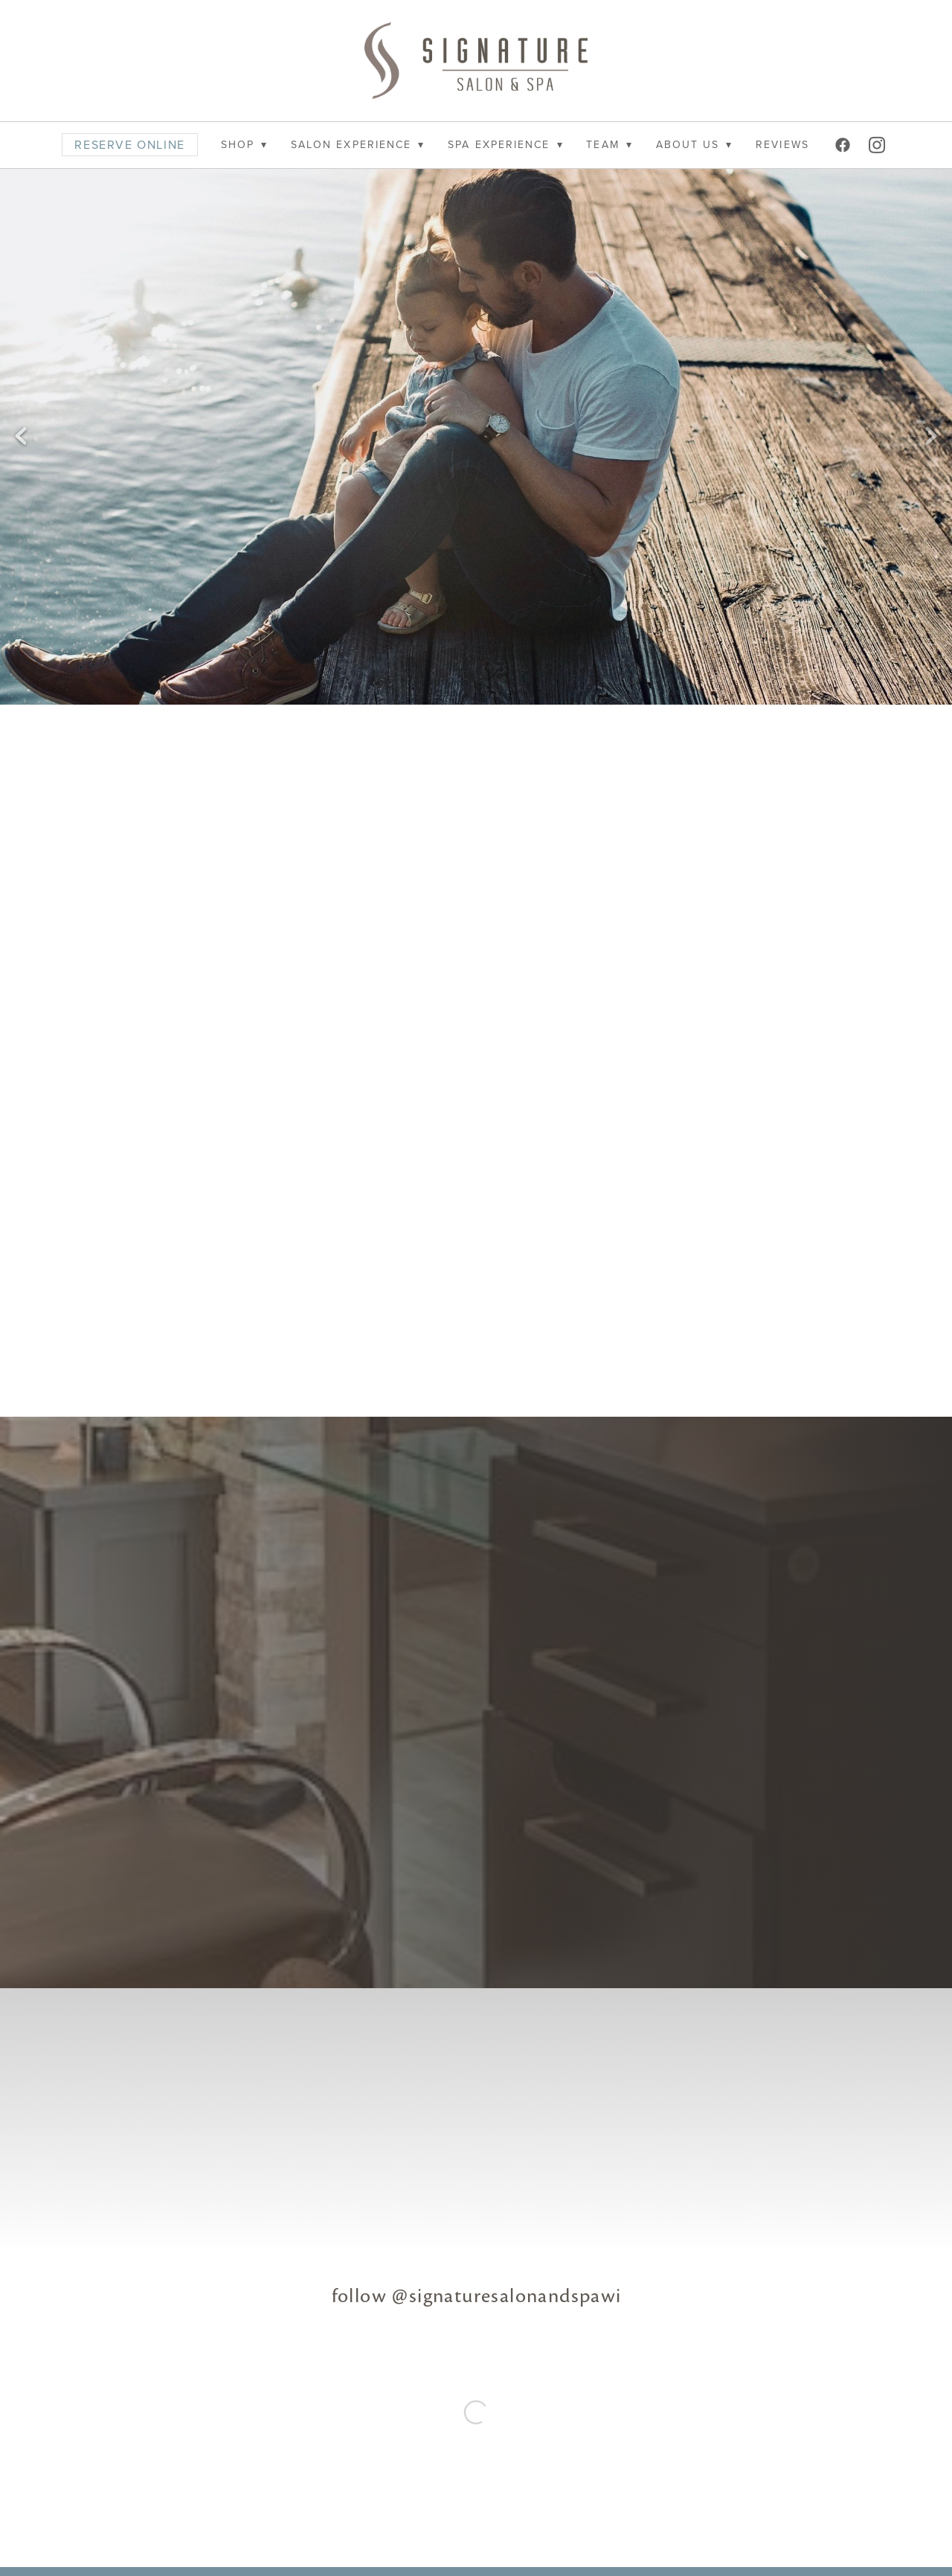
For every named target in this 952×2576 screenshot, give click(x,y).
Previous (21, 437)
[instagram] (878, 145)
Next (931, 437)
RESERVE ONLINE (129, 144)
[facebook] (844, 145)
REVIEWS (782, 144)
